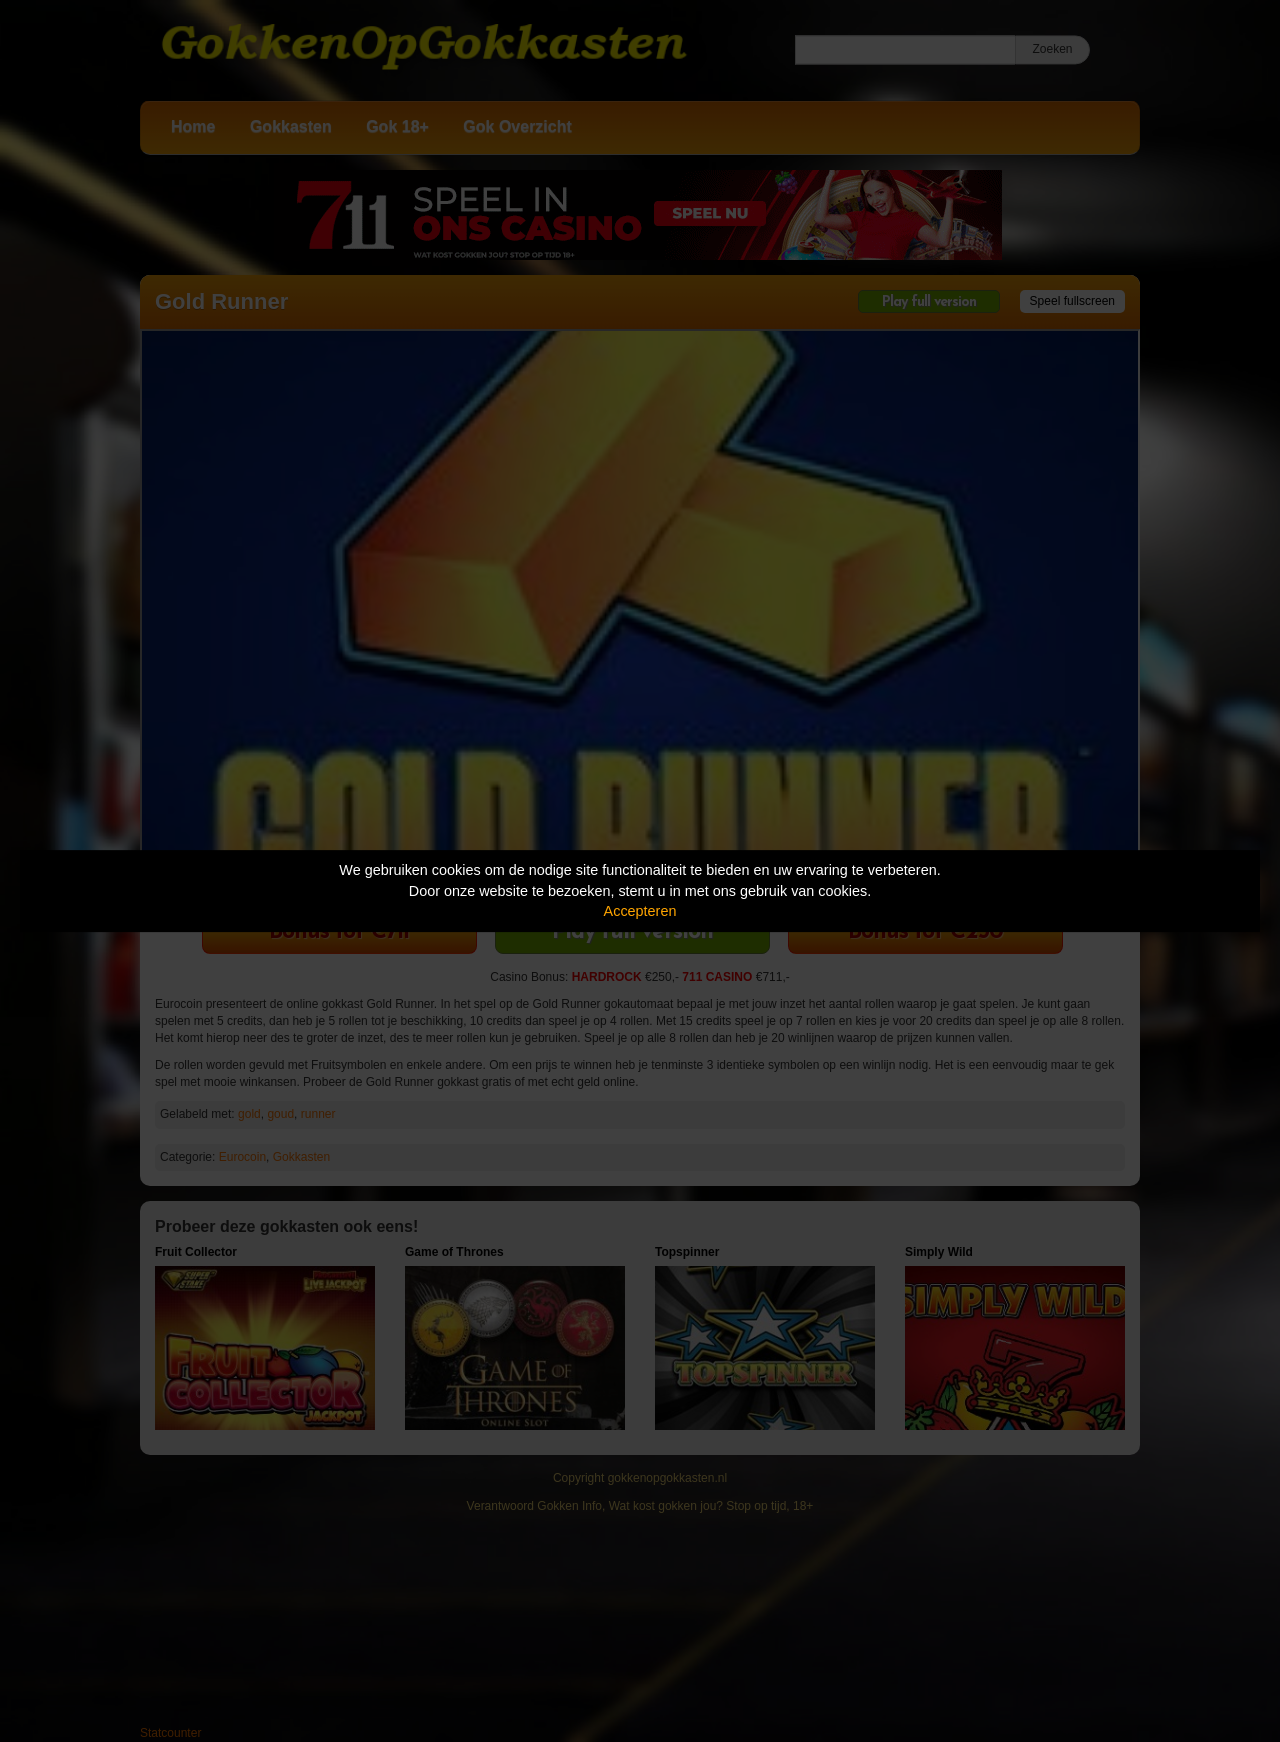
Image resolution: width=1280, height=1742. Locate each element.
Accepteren (640, 911)
